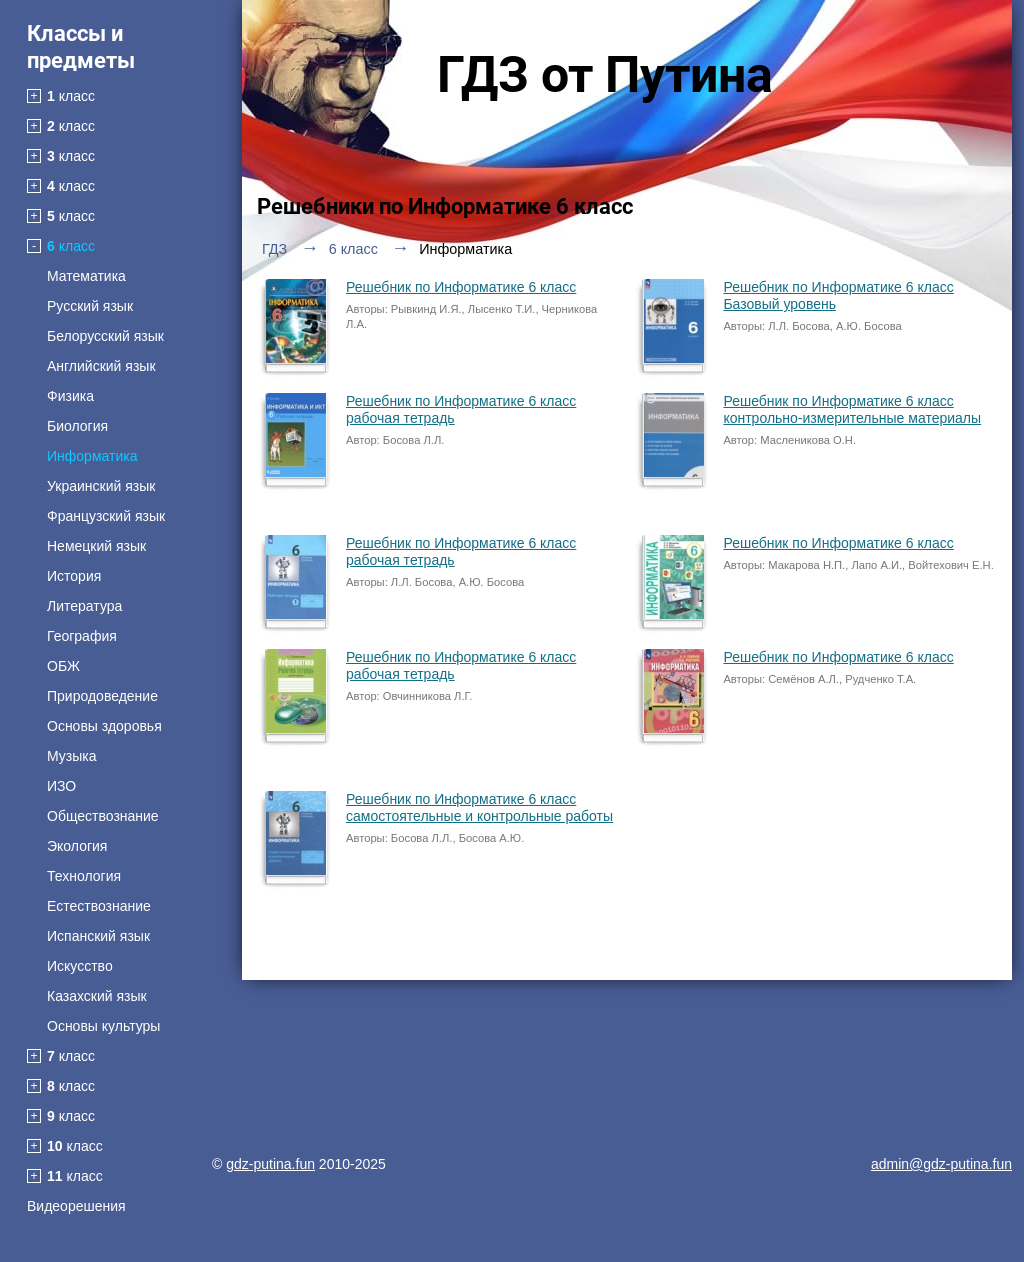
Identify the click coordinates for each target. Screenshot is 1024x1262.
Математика (86, 276)
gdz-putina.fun (270, 1164)
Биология (77, 426)
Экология (77, 846)
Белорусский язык (105, 336)
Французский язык (106, 516)
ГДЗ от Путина (605, 75)
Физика (70, 396)
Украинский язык (101, 486)
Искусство (80, 966)
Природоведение (102, 696)
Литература (84, 606)
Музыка (72, 756)
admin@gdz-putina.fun (941, 1164)
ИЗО (61, 786)
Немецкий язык (96, 546)
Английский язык (101, 366)
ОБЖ (63, 666)
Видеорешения (76, 1206)
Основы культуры (103, 1026)
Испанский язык (98, 936)
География (82, 636)
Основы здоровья (104, 726)
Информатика (92, 456)
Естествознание (99, 906)
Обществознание (103, 816)
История (74, 576)
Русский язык (90, 306)
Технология (84, 876)
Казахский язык (97, 996)
